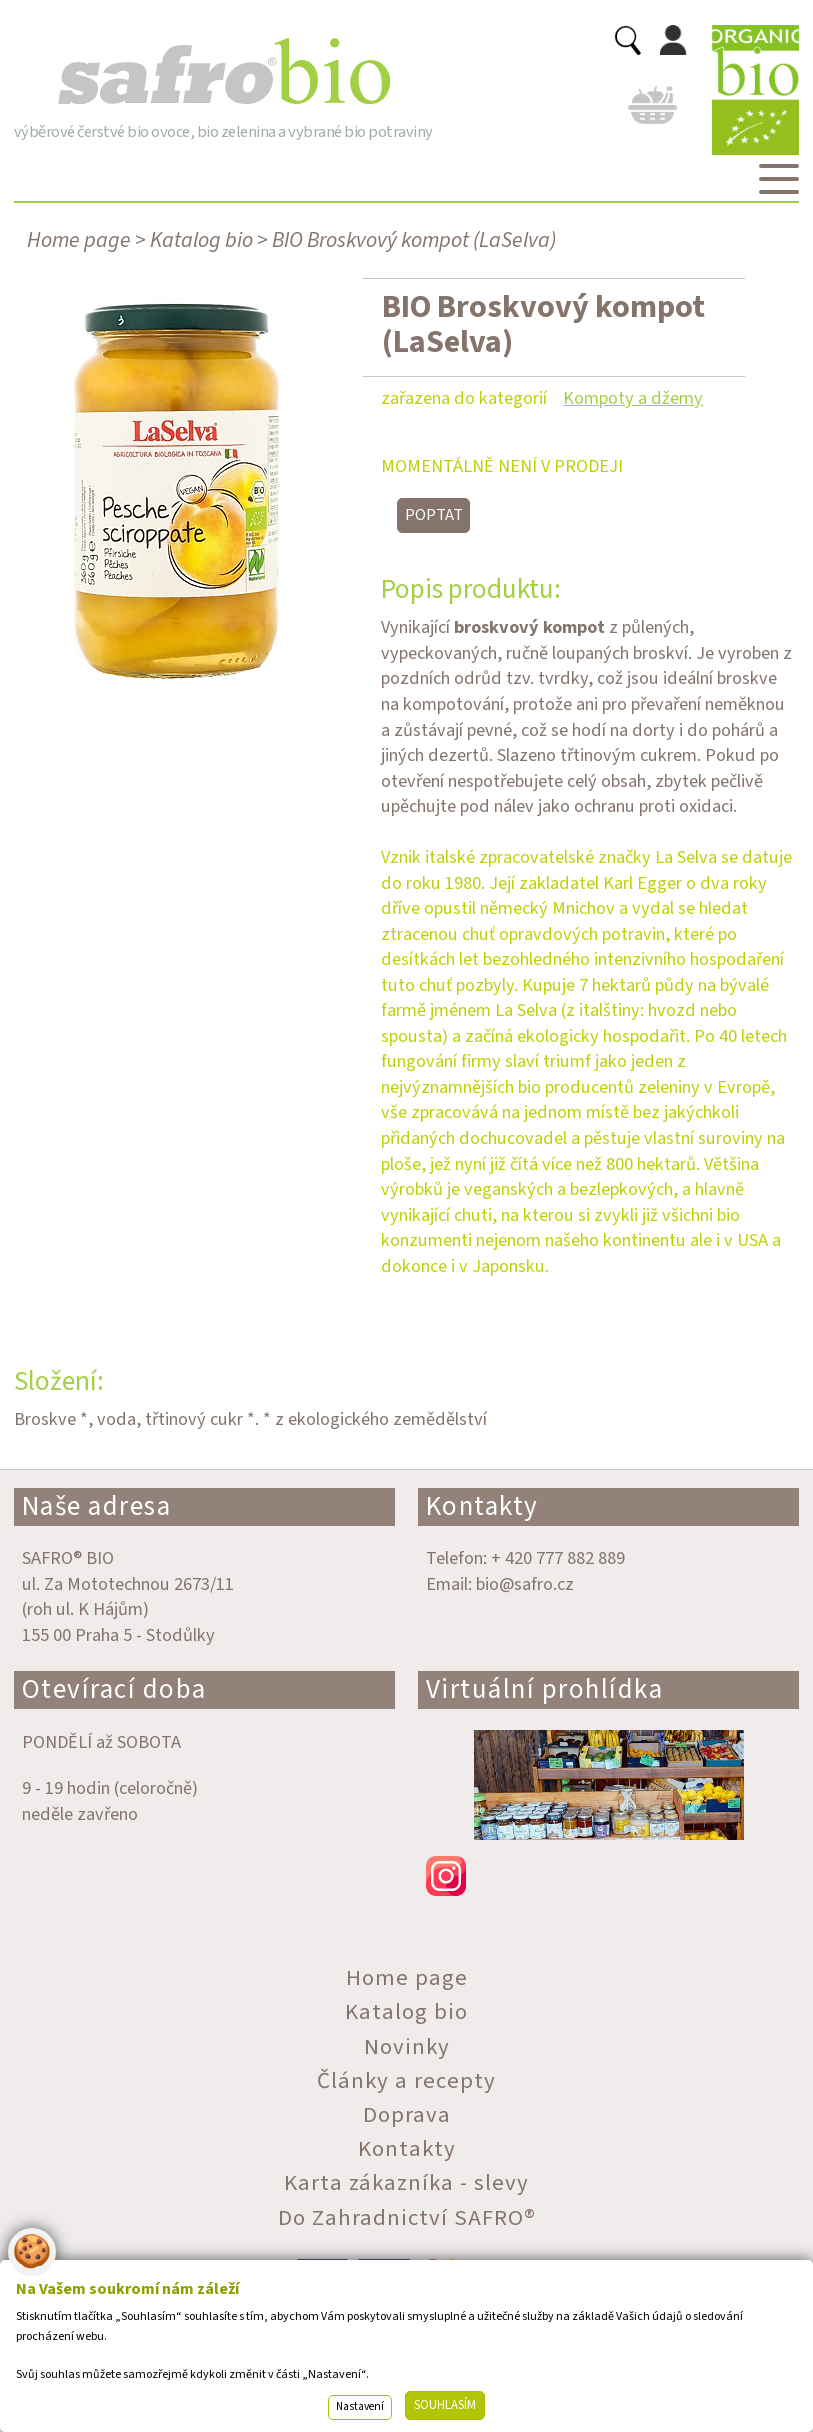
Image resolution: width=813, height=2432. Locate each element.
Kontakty (482, 1506)
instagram (608, 1876)
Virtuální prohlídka (545, 1689)
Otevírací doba (114, 1689)
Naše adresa (97, 1506)
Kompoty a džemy (633, 398)
